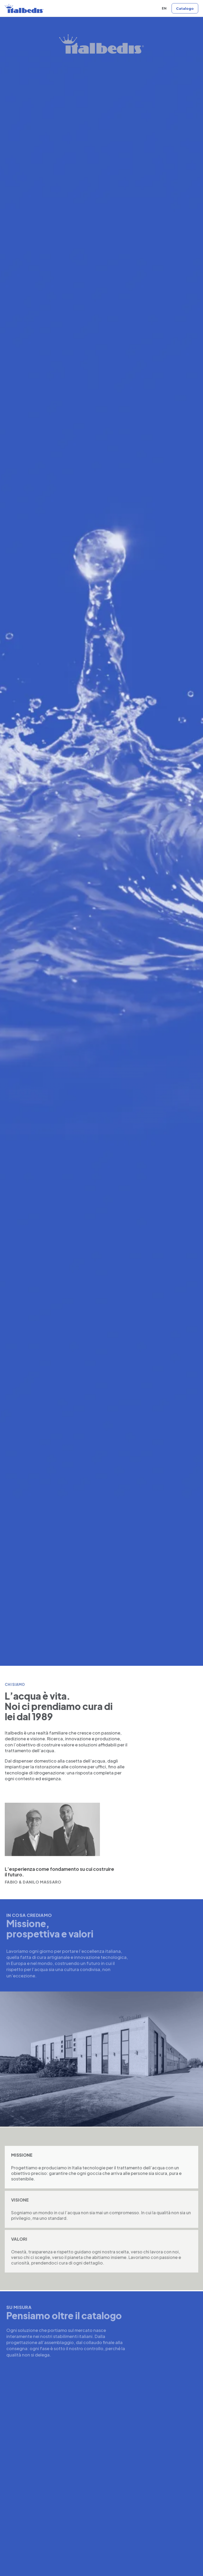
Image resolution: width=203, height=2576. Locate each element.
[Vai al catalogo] (185, 8)
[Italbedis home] (24, 8)
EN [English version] (164, 8)
